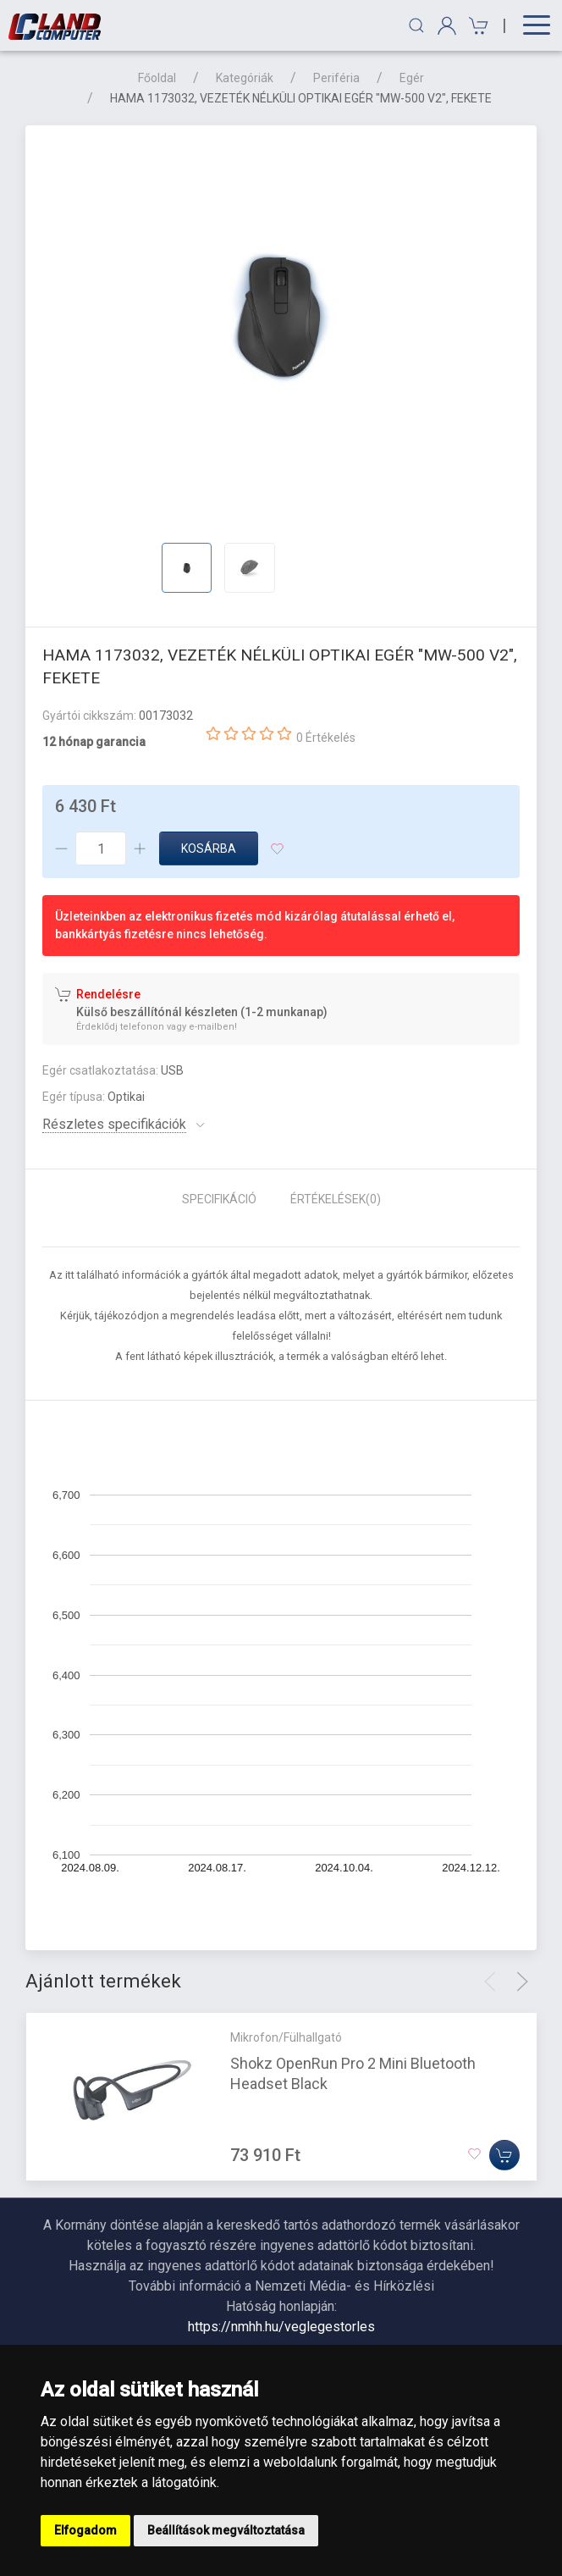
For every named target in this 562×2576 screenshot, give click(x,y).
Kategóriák (244, 78)
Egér (411, 78)
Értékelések (335, 1199)
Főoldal (157, 78)
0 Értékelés (325, 737)
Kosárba (208, 848)
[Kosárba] (504, 2154)
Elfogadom (85, 2530)
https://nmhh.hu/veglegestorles (281, 2327)
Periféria (336, 78)
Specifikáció (219, 1199)
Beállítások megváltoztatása (226, 2530)
